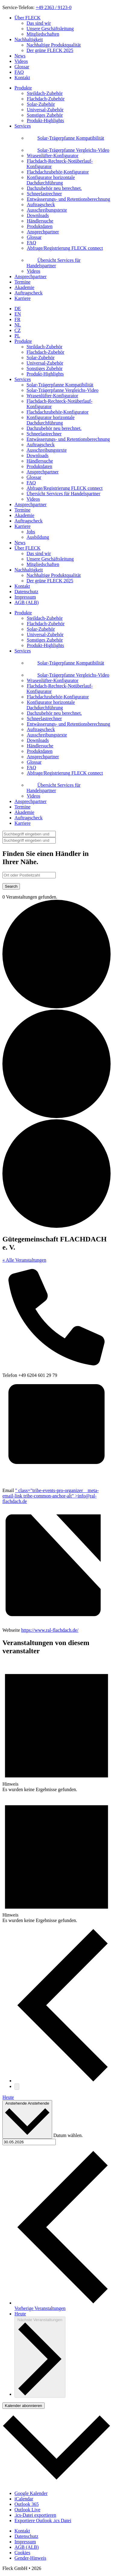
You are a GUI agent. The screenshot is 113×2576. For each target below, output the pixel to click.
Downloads (38, 455)
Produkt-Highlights (45, 373)
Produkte (23, 87)
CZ (17, 330)
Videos (21, 61)
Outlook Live (27, 2509)
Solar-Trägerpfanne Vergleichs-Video (63, 390)
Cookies (22, 2552)
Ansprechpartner (30, 276)
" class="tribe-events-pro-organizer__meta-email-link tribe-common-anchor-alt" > (50, 1496)
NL (17, 324)
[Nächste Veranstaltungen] (16, 2086)
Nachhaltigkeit (28, 39)
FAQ (19, 72)
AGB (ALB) (26, 602)
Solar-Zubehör (41, 357)
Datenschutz (26, 591)
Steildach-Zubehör (44, 346)
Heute (8, 2097)
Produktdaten (39, 466)
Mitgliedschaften (43, 34)
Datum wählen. (68, 2135)
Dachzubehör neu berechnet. (54, 428)
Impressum (25, 597)
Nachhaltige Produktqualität (54, 44)
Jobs (31, 531)
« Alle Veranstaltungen (24, 1260)
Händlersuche (40, 460)
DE (17, 308)
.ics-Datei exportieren (35, 2515)
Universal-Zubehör (45, 363)
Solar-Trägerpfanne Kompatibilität (60, 384)
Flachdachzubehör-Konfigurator (58, 412)
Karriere (22, 298)
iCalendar (23, 2498)
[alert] (56, 1726)
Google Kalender (31, 2493)
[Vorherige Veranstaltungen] (62, 2080)
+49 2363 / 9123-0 (53, 7)
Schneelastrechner (44, 433)
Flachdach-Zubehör (45, 352)
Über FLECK (27, 17)
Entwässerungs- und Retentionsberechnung (68, 439)
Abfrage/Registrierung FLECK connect (64, 488)
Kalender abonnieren (23, 2405)
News (19, 55)
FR (17, 319)
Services (22, 125)
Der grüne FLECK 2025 (50, 50)
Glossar (21, 66)
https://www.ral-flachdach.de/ (49, 1630)
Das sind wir (39, 23)
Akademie (24, 287)
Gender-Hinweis (30, 2558)
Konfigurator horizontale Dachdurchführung (51, 420)
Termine (22, 282)
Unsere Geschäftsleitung (50, 28)
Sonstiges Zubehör (45, 368)
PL (17, 335)
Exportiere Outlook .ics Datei (42, 2520)
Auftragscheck (28, 292)
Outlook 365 (26, 2504)
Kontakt (22, 77)
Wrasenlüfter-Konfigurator (52, 395)
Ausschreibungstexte (47, 450)
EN (17, 314)
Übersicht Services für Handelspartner (63, 493)
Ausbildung (38, 537)
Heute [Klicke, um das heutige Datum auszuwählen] (20, 2313)
